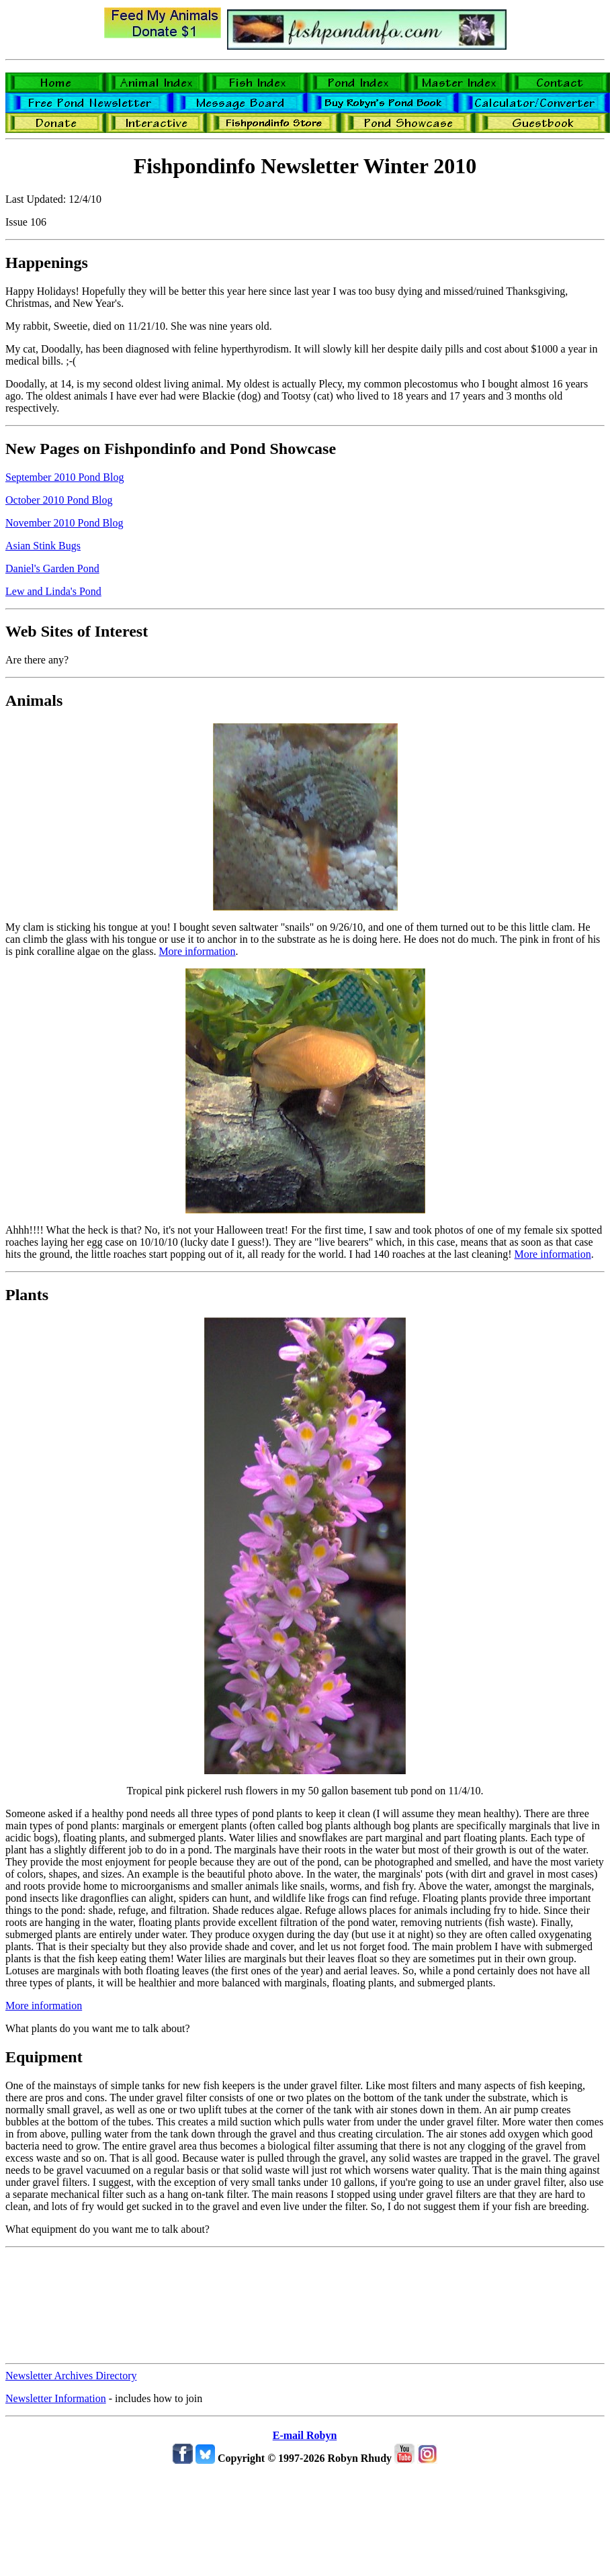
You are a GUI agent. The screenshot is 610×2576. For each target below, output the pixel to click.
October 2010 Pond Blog (59, 500)
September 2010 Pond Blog (64, 477)
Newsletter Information (55, 2398)
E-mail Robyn (305, 2435)
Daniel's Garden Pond (52, 568)
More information (197, 951)
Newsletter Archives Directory (70, 2375)
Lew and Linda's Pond (53, 591)
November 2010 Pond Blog (64, 522)
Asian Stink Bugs (43, 545)
